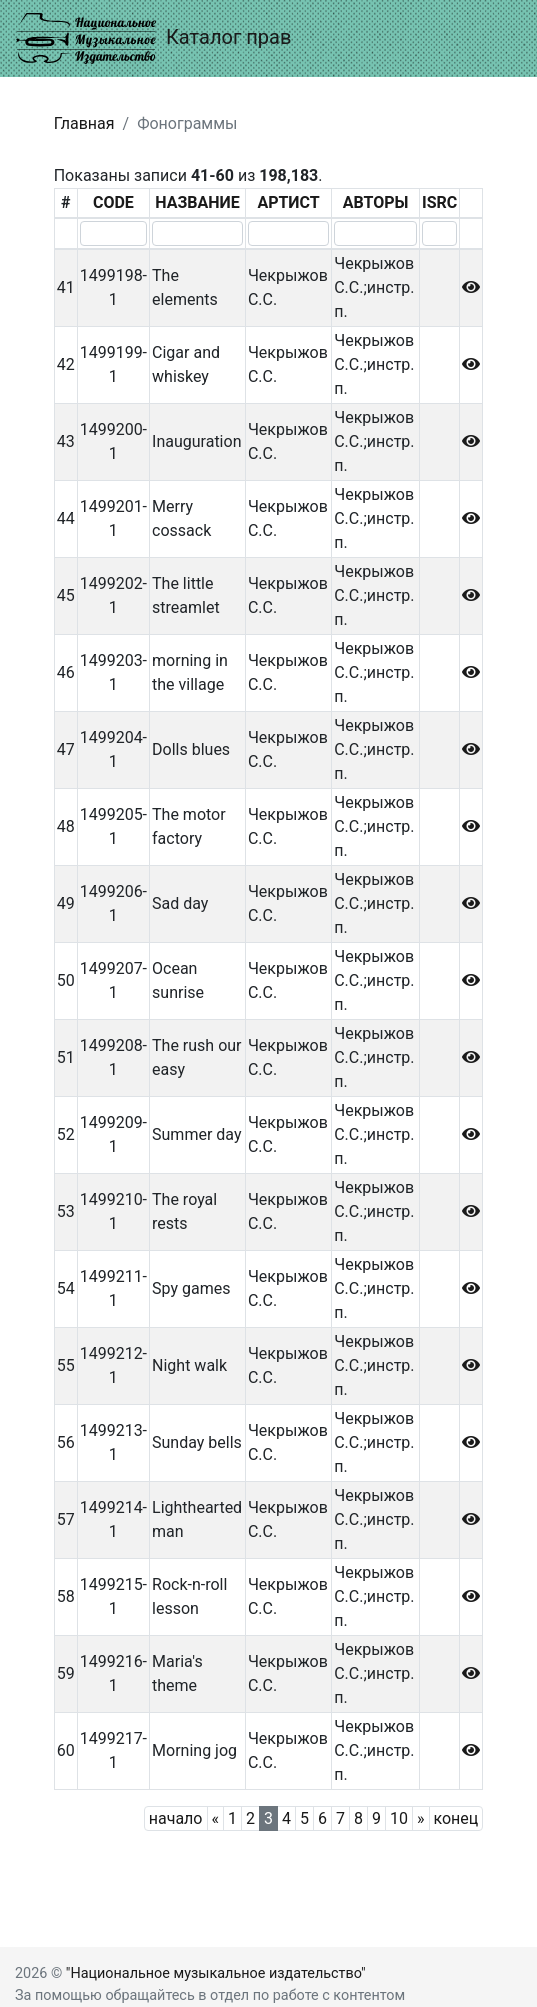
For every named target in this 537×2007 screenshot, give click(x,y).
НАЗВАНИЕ (197, 202)
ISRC (439, 202)
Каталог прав (153, 38)
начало (176, 1818)
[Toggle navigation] (493, 38)
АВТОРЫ (376, 202)
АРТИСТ (288, 202)
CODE (113, 202)
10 (399, 1818)
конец (456, 1818)
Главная (84, 123)
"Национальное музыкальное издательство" (216, 1973)
